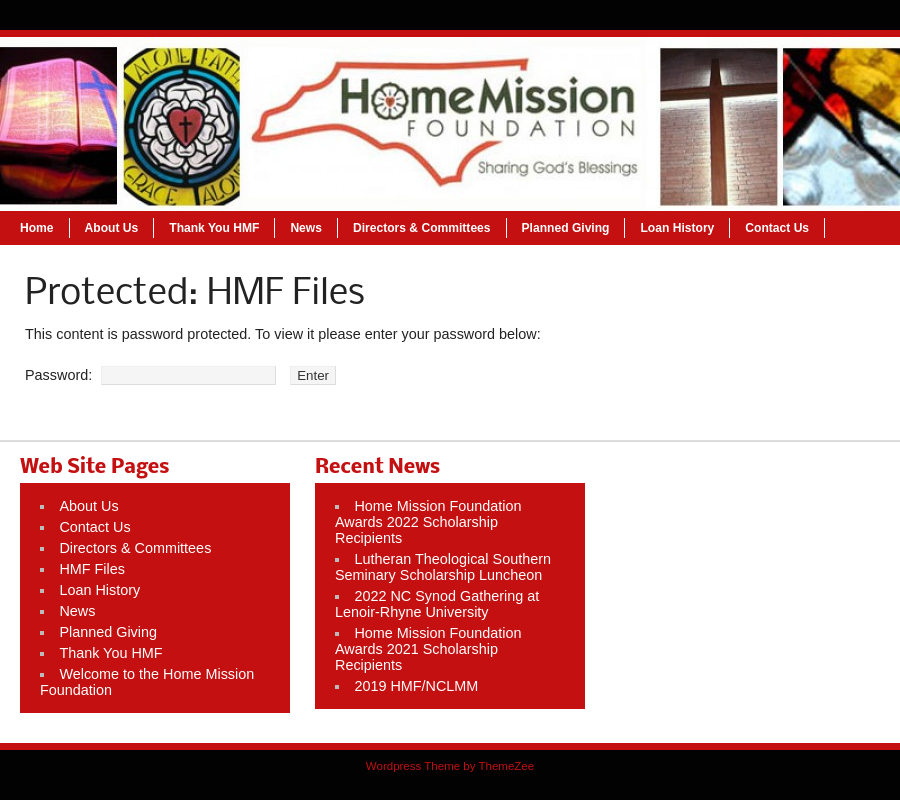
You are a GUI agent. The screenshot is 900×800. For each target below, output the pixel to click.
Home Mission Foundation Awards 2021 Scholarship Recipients (428, 649)
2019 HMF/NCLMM (416, 686)
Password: (150, 375)
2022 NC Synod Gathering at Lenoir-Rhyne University (437, 604)
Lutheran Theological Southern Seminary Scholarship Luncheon (443, 567)
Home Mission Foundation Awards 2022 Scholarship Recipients (428, 522)
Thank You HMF (214, 228)
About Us (112, 228)
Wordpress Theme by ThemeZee (450, 766)
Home (37, 228)
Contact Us (777, 228)
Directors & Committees (422, 228)
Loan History (677, 228)
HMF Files (92, 569)
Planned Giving (566, 228)
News (306, 228)
